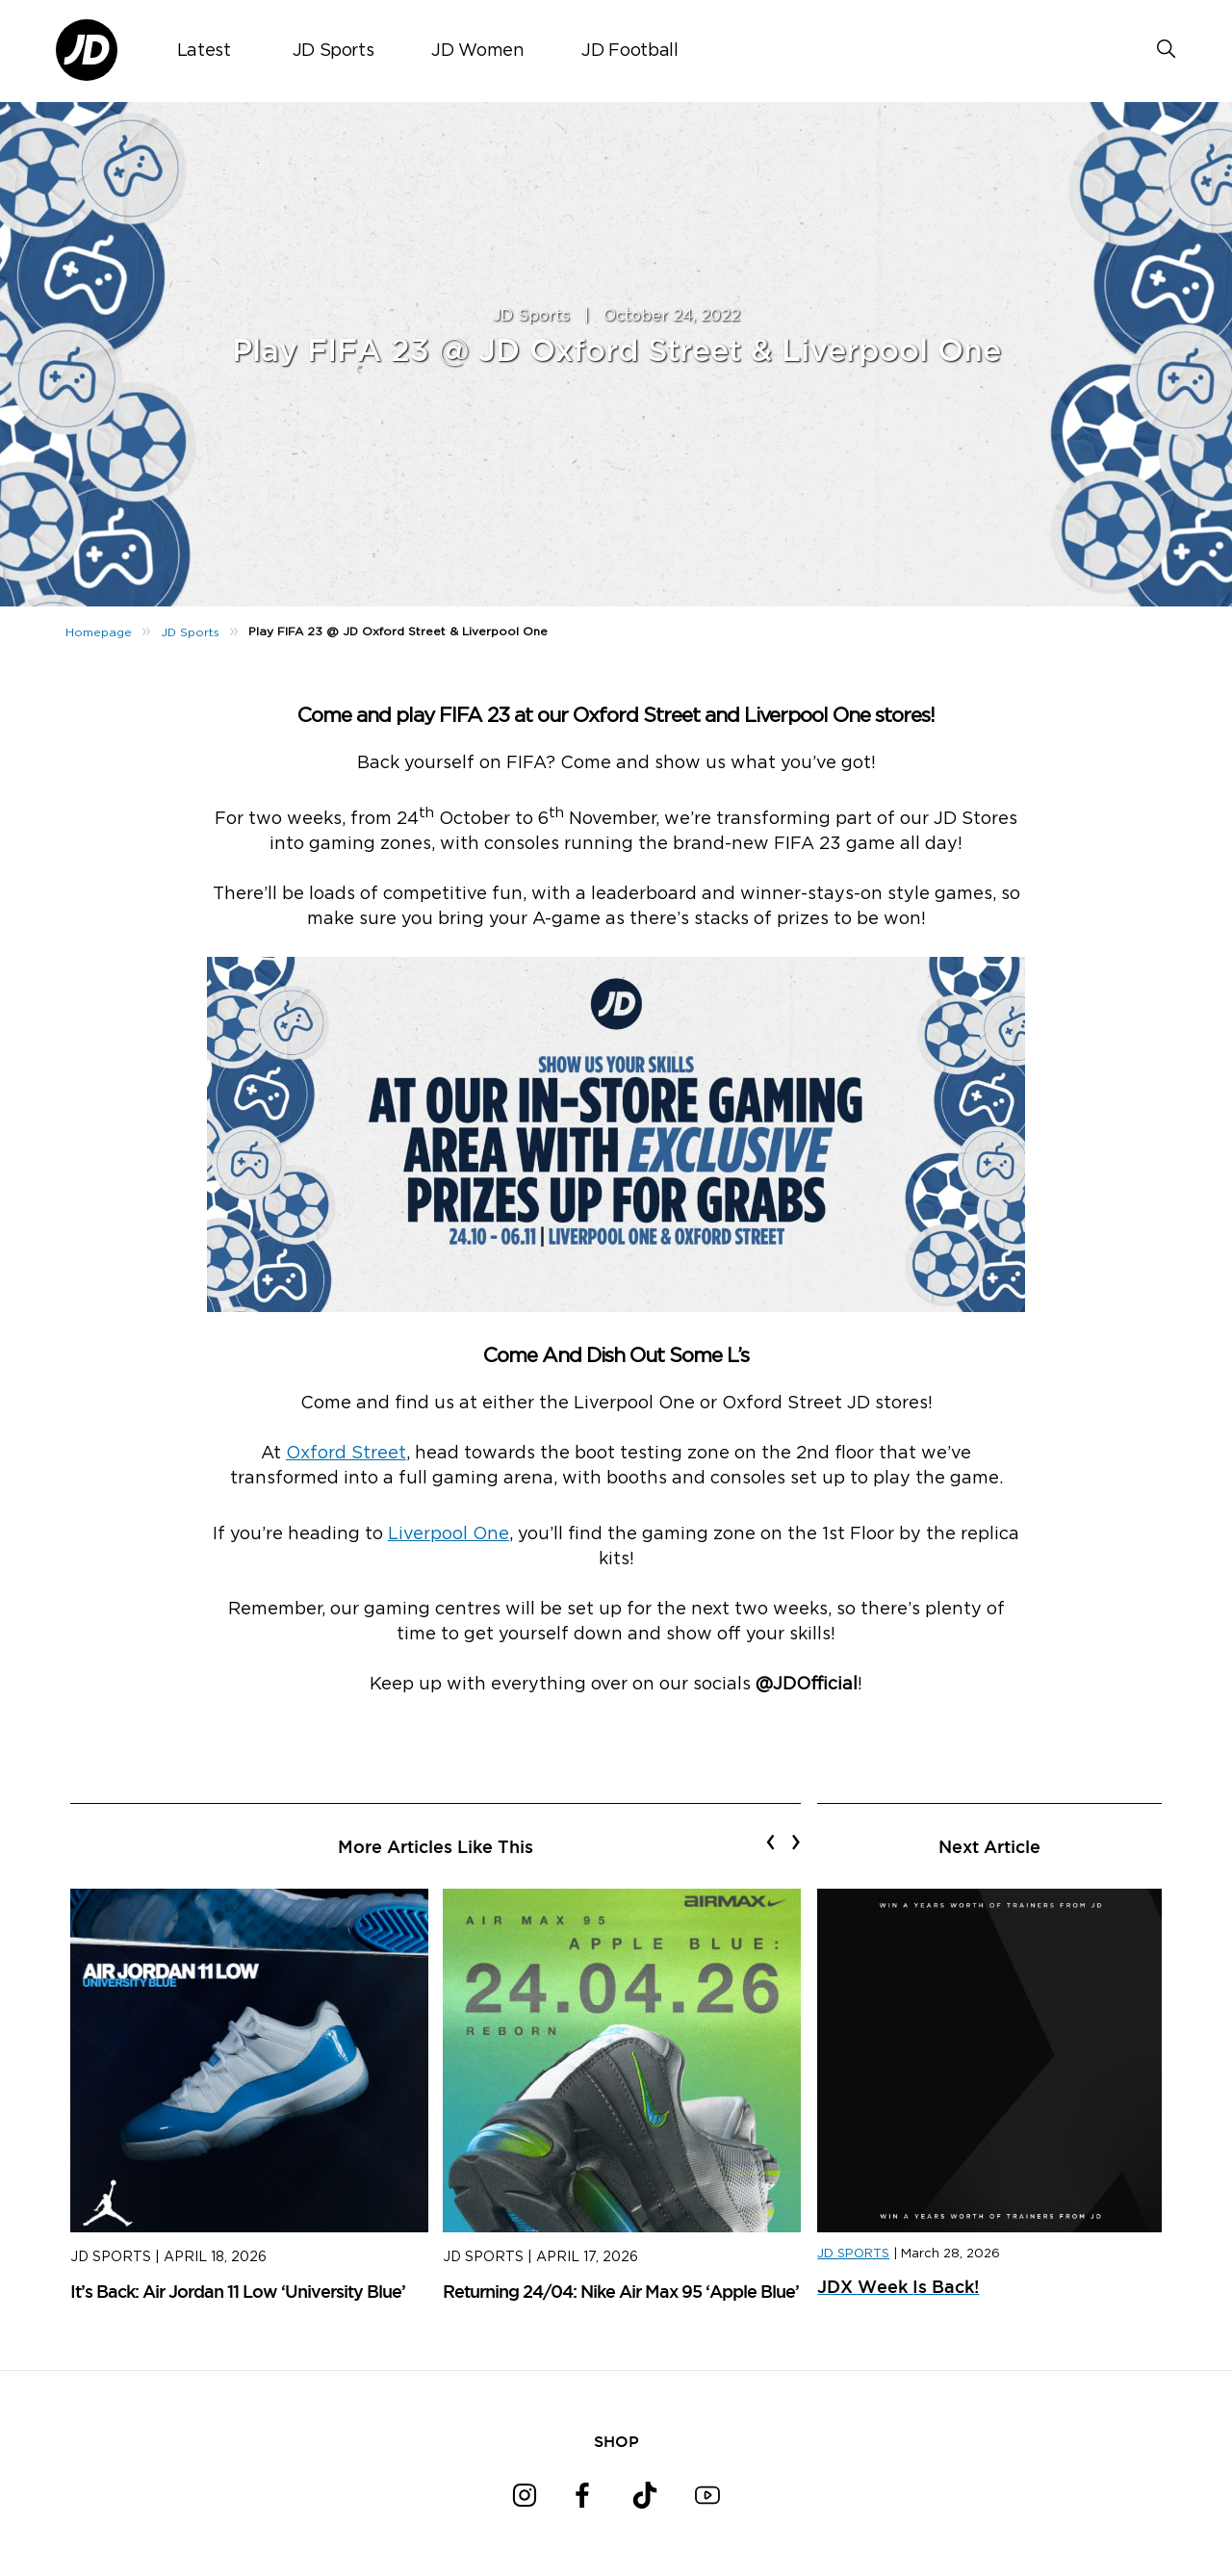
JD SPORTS (853, 2254)
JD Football (629, 51)
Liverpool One (448, 1534)
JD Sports (333, 51)
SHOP (616, 2441)
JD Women (477, 51)
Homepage (98, 632)
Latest (204, 51)
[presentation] (770, 1841)
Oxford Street (346, 1453)
